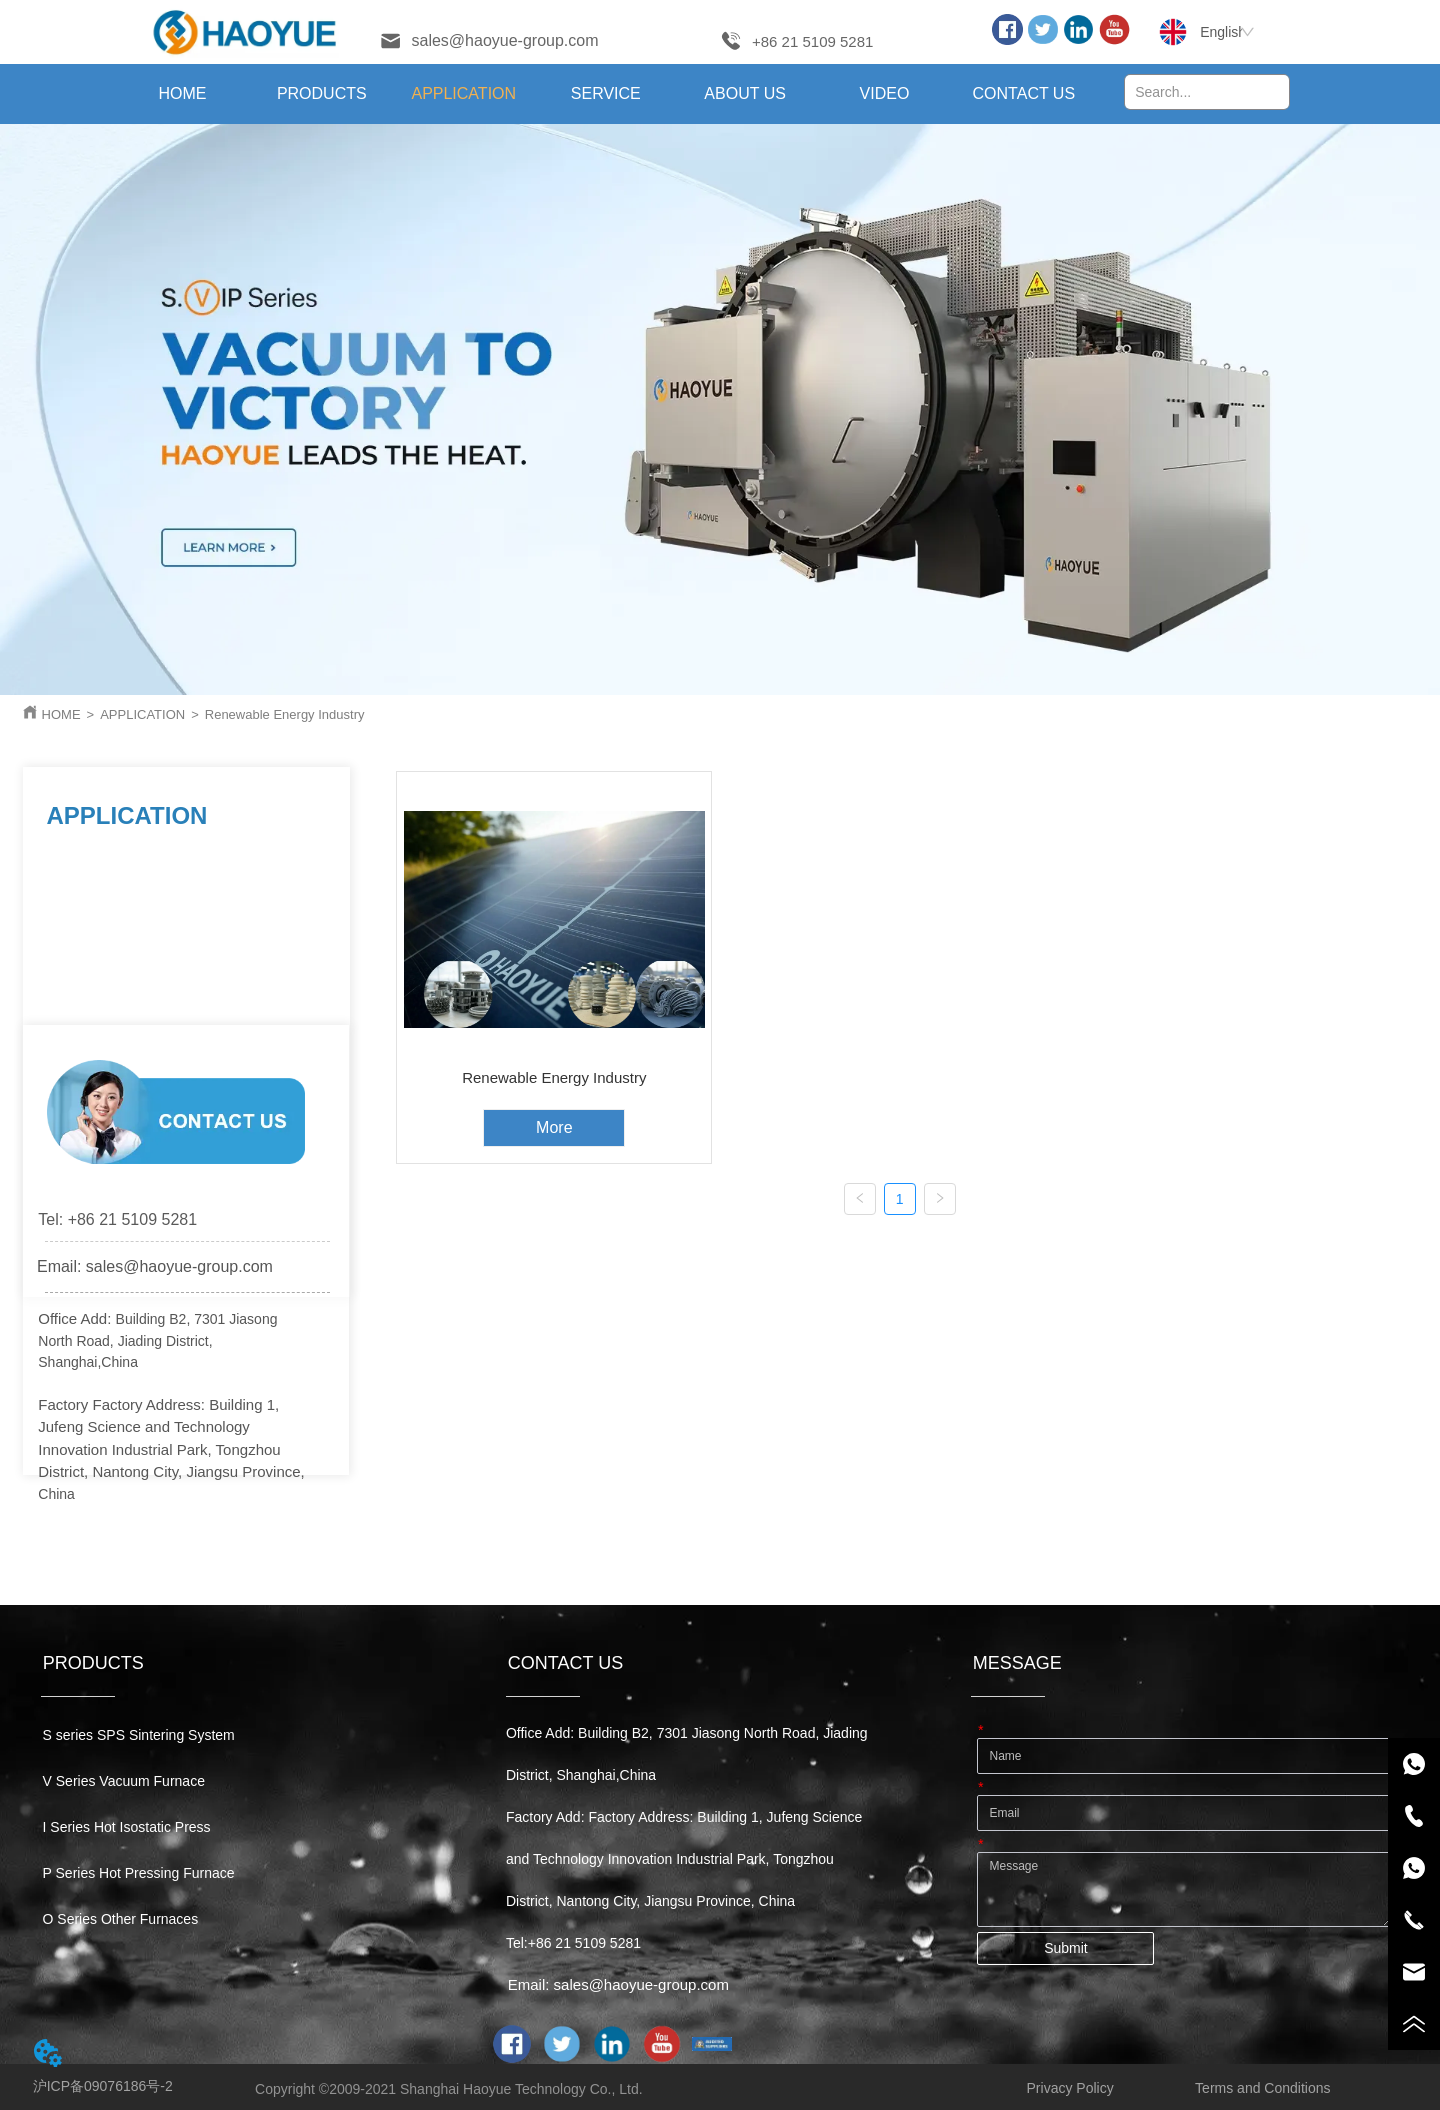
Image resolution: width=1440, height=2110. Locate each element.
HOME (61, 714)
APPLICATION (142, 714)
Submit (1066, 1948)
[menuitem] (321, 94)
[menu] (603, 94)
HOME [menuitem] (182, 93)
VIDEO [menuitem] (885, 93)
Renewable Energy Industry (285, 714)
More (554, 1127)
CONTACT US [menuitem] (1024, 93)
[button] (322, 94)
